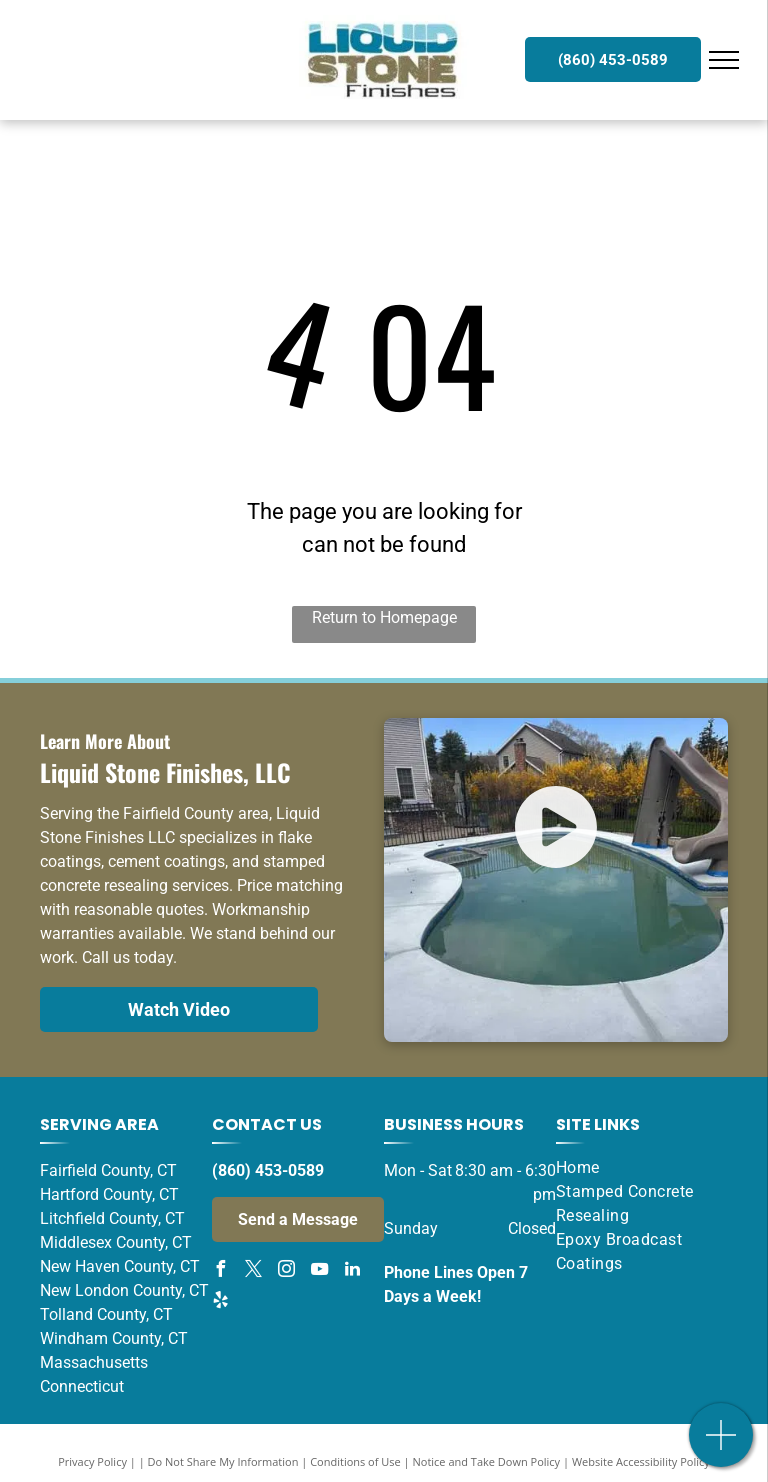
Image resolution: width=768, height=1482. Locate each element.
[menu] (724, 60)
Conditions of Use (355, 1461)
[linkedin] (352, 1271)
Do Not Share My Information (223, 1461)
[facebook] (220, 1271)
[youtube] (319, 1271)
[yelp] (220, 1302)
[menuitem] (634, 1168)
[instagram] (286, 1271)
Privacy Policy (92, 1461)
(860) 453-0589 (268, 1170)
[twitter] (253, 1271)
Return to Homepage (384, 617)
